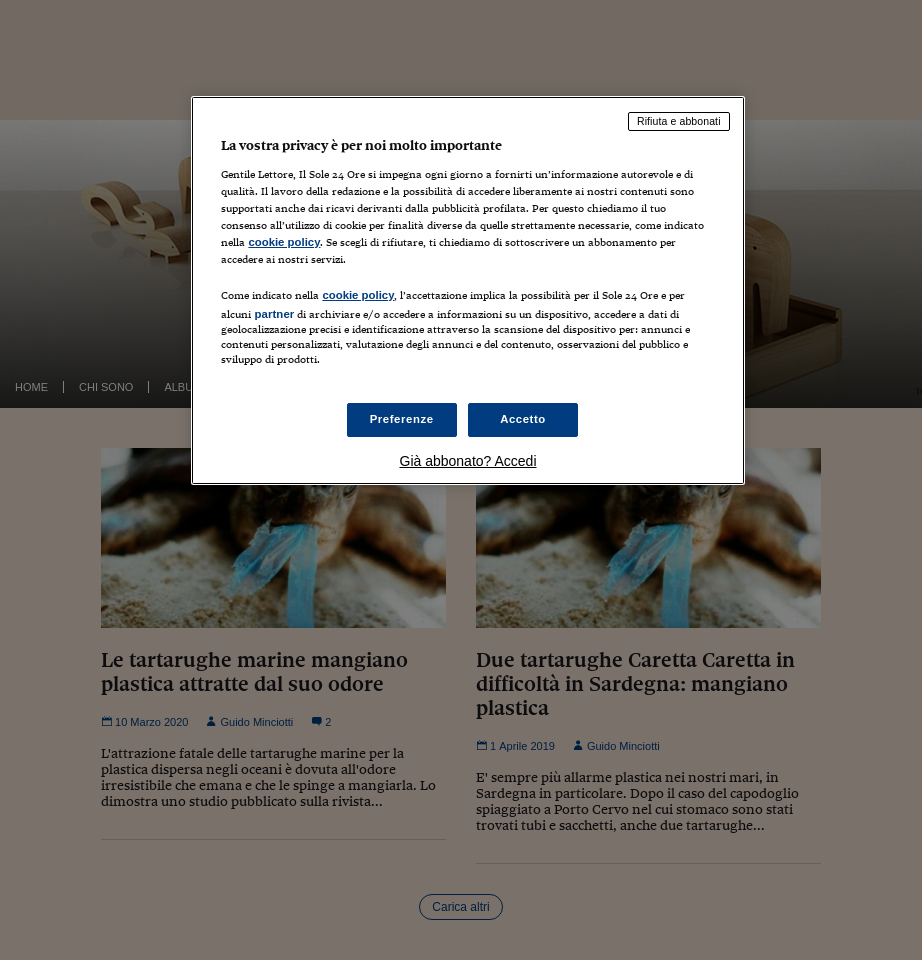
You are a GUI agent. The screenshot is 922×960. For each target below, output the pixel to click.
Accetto (523, 419)
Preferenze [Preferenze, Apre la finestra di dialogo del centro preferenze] (402, 419)
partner (274, 314)
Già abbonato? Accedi (468, 461)
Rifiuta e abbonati (679, 121)
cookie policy (284, 242)
